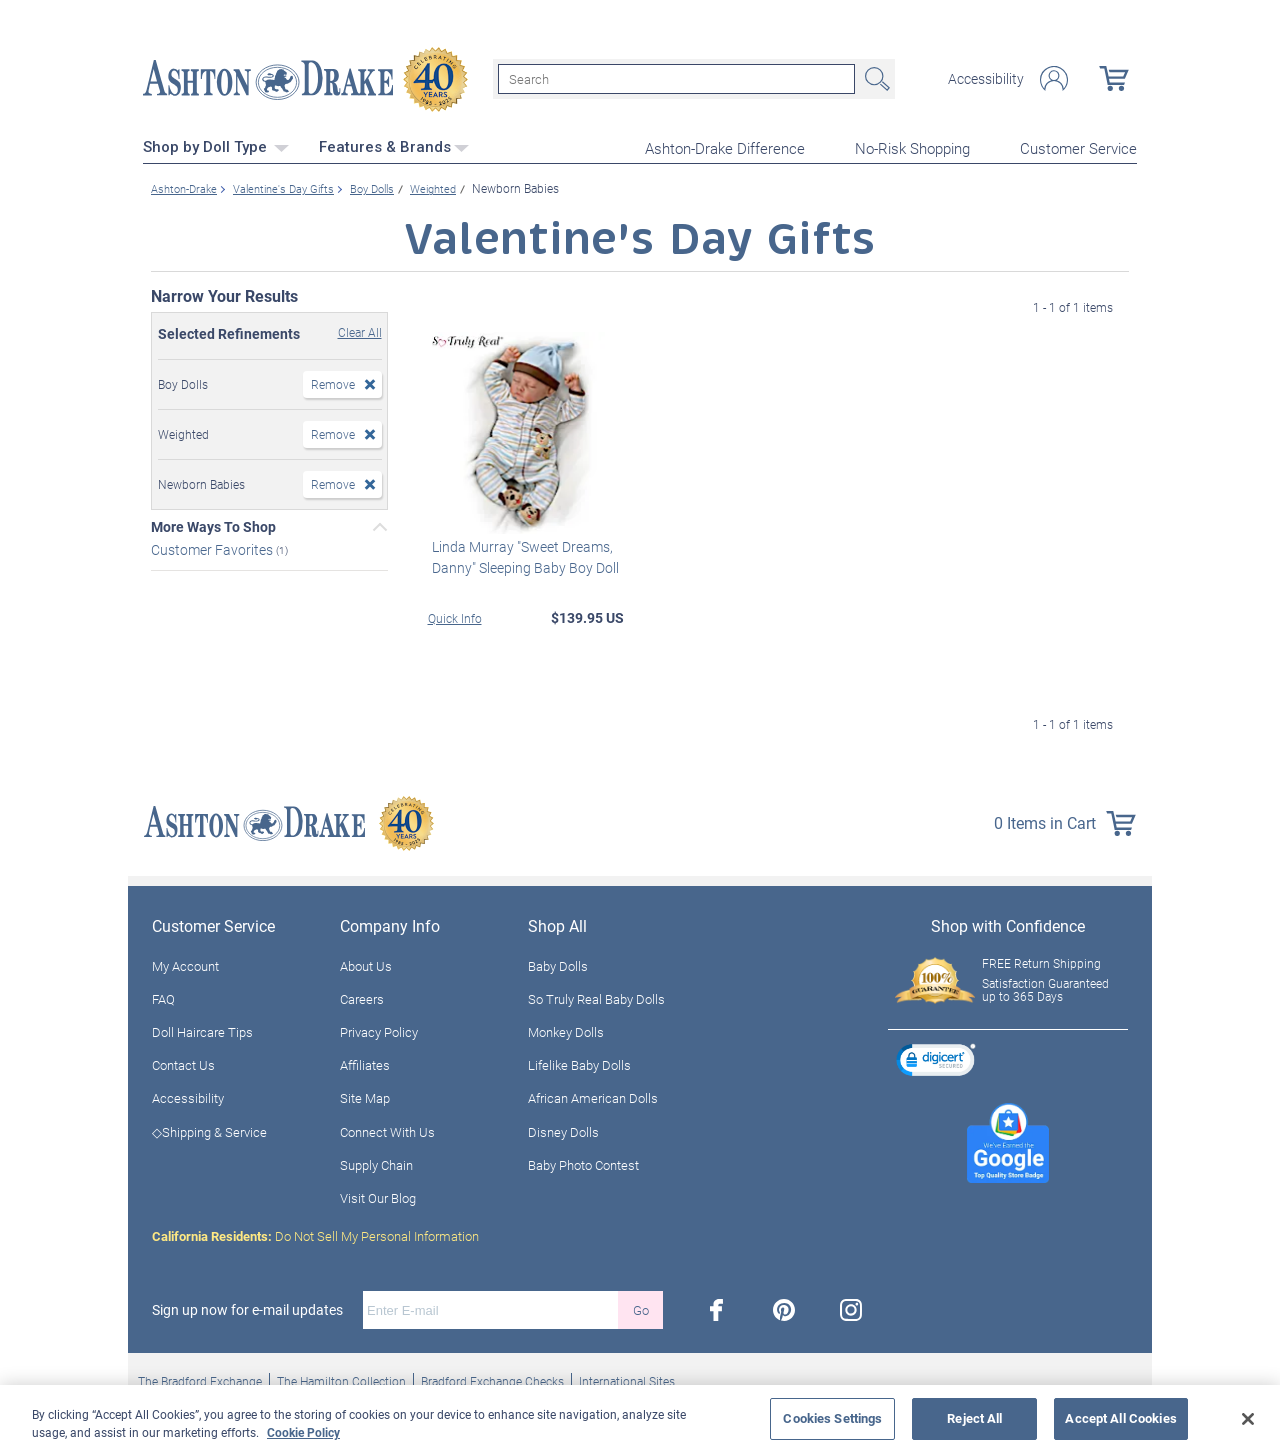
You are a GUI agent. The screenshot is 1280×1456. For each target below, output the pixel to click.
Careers (362, 996)
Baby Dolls (558, 963)
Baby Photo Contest (583, 1162)
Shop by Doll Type (216, 145)
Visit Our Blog (378, 1196)
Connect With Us (387, 1129)
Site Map (365, 1096)
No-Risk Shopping (912, 146)
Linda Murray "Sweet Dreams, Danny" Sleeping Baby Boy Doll (521, 554)
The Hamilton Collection (341, 1379)
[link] (936, 1060)
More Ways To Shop (213, 524)
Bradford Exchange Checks (492, 1379)
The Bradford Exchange (200, 1379)
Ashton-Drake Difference (725, 146)
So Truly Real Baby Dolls (596, 996)
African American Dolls (593, 1096)
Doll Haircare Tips (202, 1030)
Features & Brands (394, 145)
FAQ (163, 996)
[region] (640, 1420)
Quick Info (455, 615)
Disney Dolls (563, 1129)
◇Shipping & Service (209, 1129)
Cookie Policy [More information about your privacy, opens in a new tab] (303, 1432)
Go (641, 1307)
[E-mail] (490, 1308)
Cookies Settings (832, 1418)
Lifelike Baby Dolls (579, 1063)
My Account (185, 963)
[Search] (676, 78)
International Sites (627, 1379)
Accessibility (986, 78)
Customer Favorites (213, 546)
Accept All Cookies (1120, 1418)
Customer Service (1078, 146)
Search (875, 78)
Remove (333, 381)
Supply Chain (376, 1162)
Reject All (974, 1418)
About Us (366, 963)
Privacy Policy (379, 1030)
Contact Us (183, 1063)
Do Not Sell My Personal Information (315, 1234)
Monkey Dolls (566, 1030)
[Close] (1248, 1419)
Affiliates (365, 1063)
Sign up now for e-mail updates (247, 1308)
